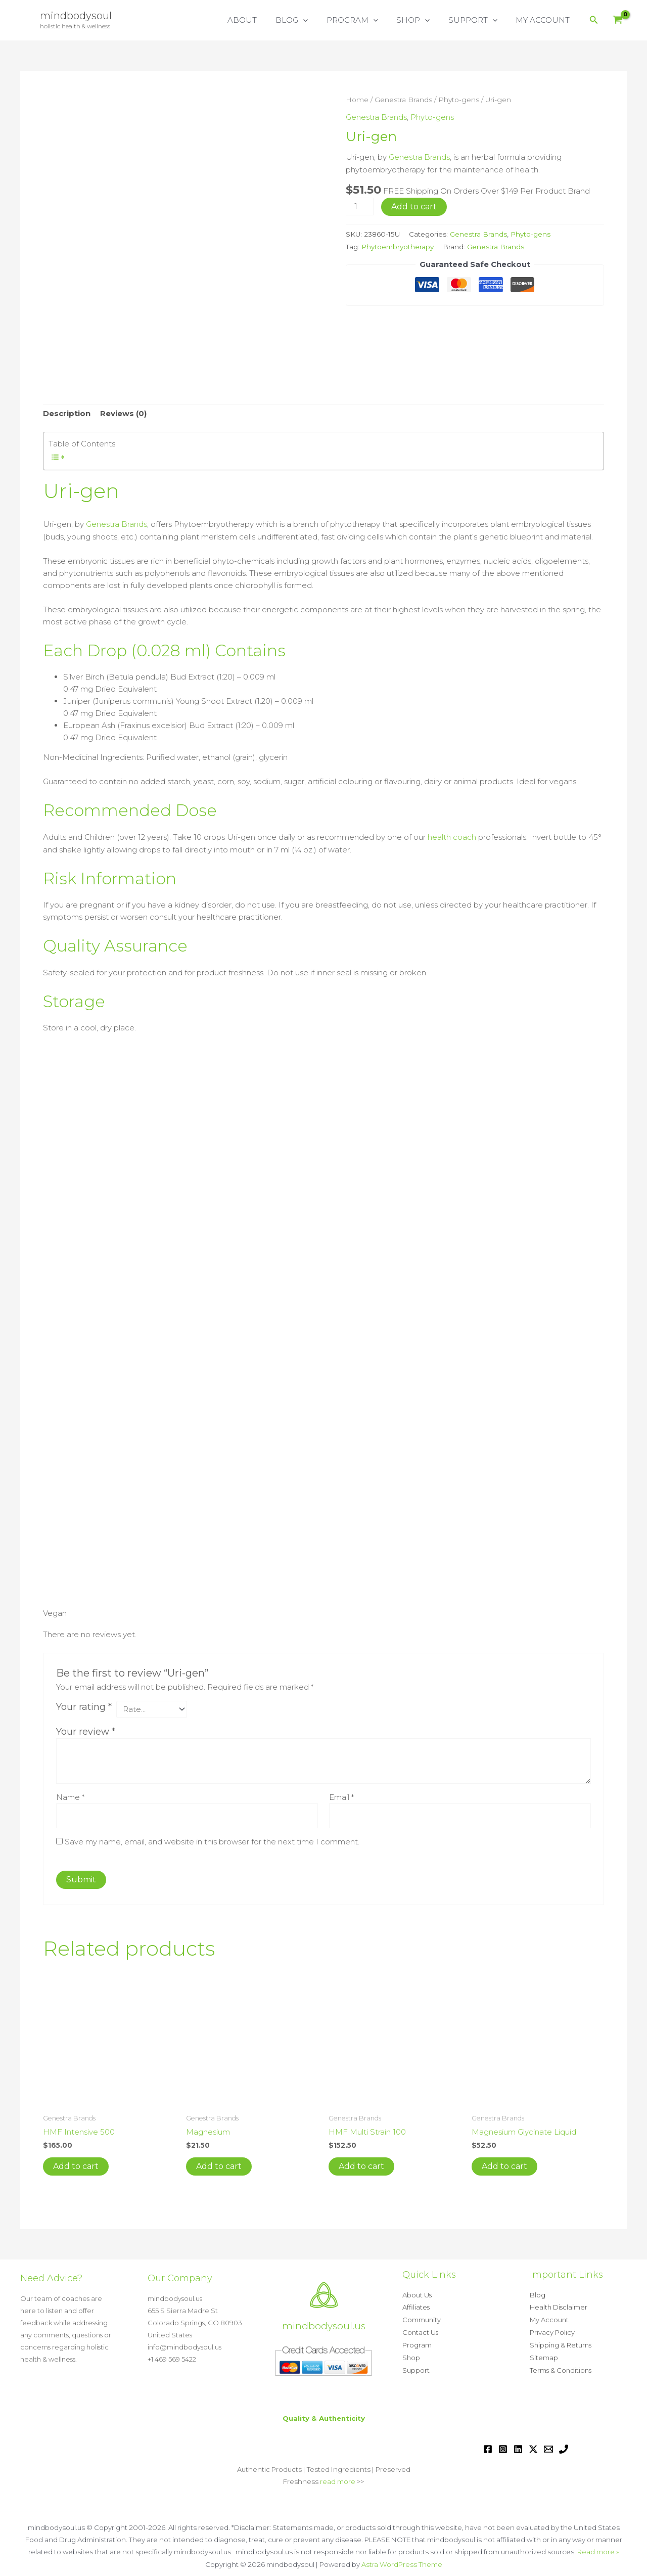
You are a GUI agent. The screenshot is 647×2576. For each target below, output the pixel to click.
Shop (411, 2355)
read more (337, 2478)
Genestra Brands (403, 100)
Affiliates (416, 2306)
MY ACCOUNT (545, 20)
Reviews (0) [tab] (123, 414)
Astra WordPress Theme (401, 2560)
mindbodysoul (76, 16)
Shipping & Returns (560, 2343)
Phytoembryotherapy (397, 245)
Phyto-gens (458, 100)
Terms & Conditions (560, 2367)
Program (417, 2343)
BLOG (307, 20)
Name (70, 1797)
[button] (318, 20)
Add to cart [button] (76, 2166)
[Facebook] (487, 2445)
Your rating (84, 1705)
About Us (417, 2294)
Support (416, 2367)
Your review (85, 1731)
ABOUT (260, 20)
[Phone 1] (563, 2445)
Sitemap (544, 2355)
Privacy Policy (552, 2331)
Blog (537, 2294)
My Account (549, 2319)
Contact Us (420, 2331)
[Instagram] (502, 2445)
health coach (452, 836)
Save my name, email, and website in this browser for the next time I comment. (212, 1841)
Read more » (598, 2548)
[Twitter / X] (533, 2445)
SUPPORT (477, 20)
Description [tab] (66, 414)
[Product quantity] (359, 205)
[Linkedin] (518, 2445)
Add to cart (414, 205)
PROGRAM (364, 20)
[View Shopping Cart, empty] (618, 20)
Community (421, 2319)
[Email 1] (548, 2445)
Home (357, 100)
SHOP (421, 20)
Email (341, 1797)
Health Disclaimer (558, 2306)
